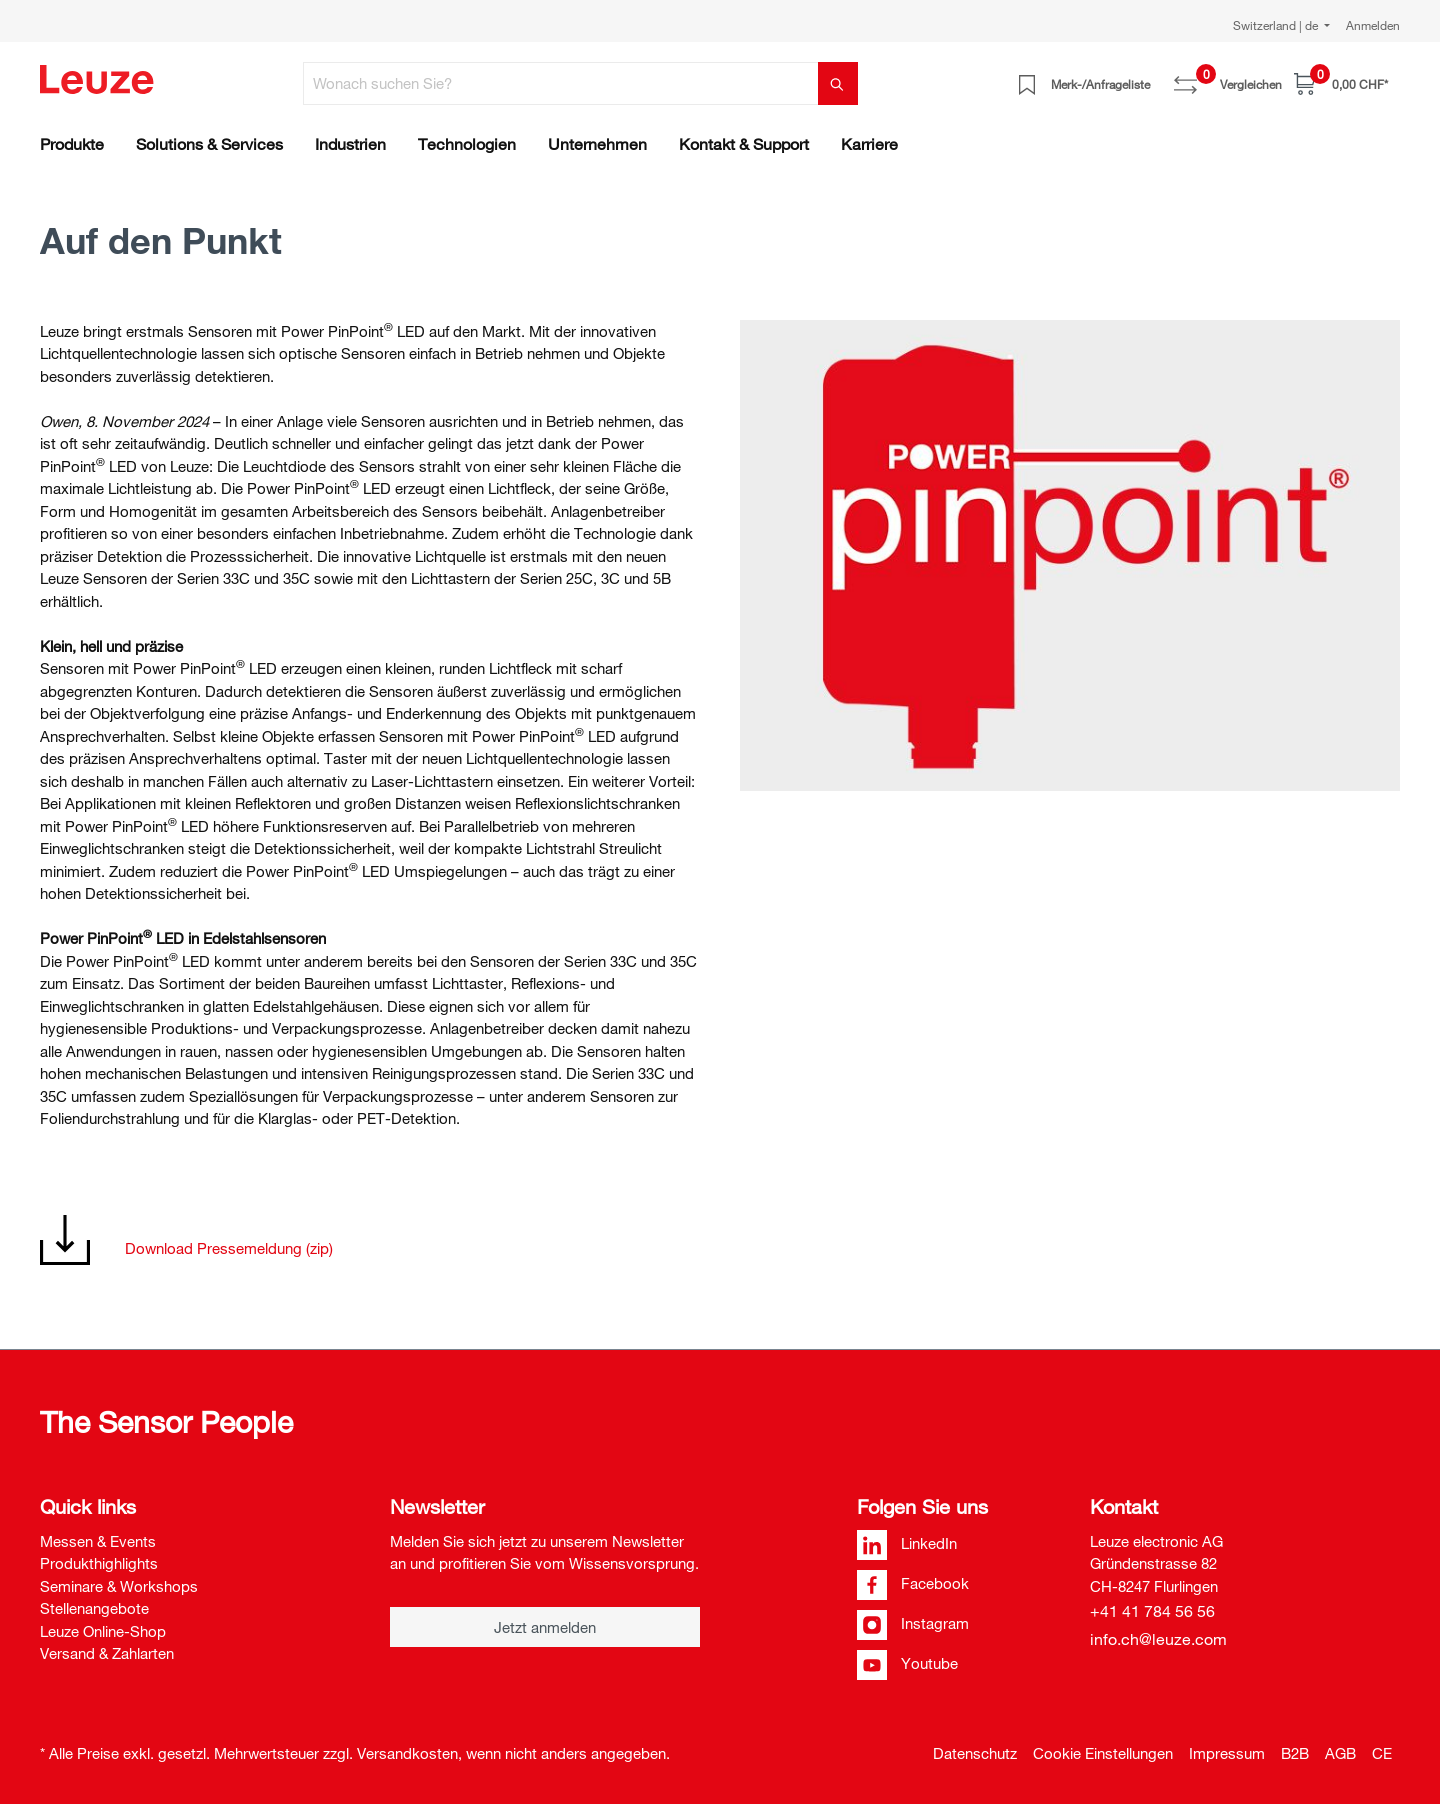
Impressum (1227, 1753)
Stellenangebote (94, 1608)
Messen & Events (98, 1541)
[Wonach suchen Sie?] (561, 83)
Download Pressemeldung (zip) (229, 1248)
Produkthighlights (99, 1563)
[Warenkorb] (1341, 83)
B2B (1295, 1753)
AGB (1340, 1753)
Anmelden (1373, 25)
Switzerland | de (1277, 25)
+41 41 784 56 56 (1152, 1611)
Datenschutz (975, 1753)
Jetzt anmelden (545, 1627)
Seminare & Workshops (119, 1586)
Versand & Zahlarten (107, 1653)
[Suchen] (838, 83)
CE (1382, 1753)
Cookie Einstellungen (1103, 1753)
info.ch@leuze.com (1158, 1639)
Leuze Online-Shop (103, 1631)
